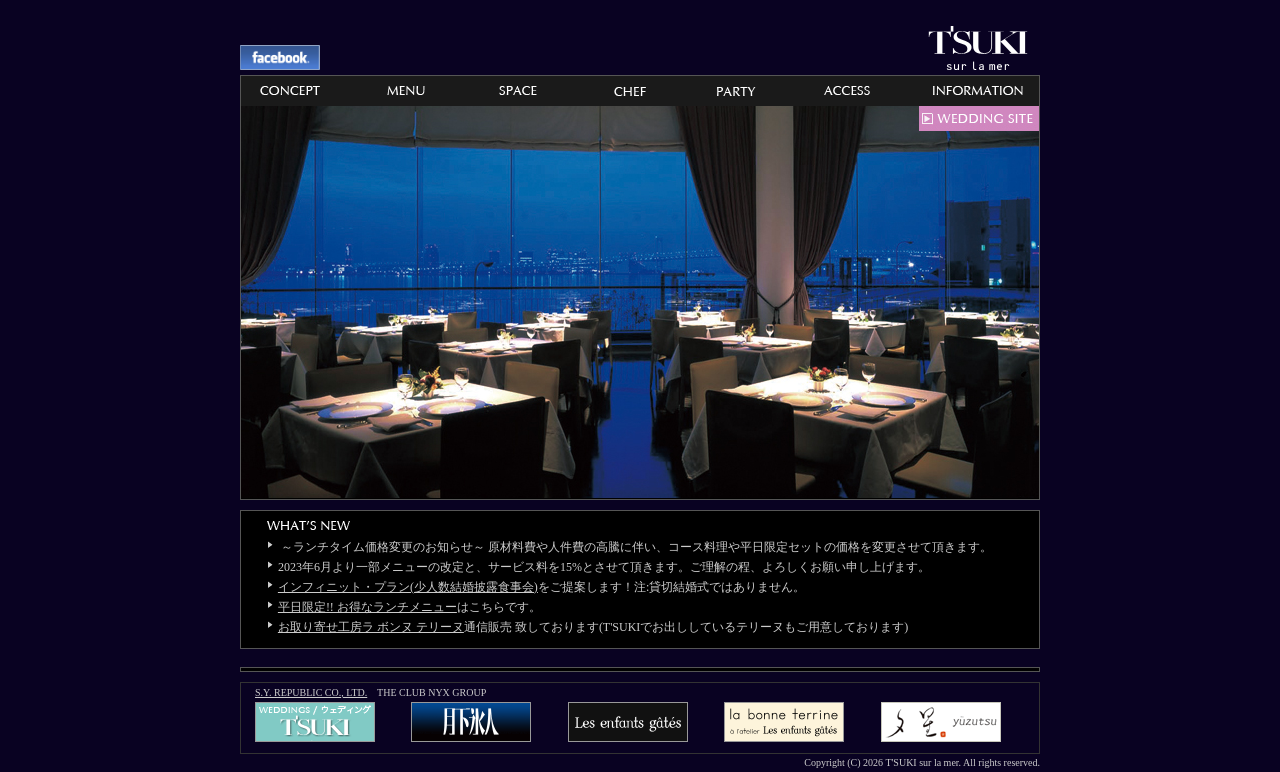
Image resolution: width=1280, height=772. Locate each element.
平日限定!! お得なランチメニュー (367, 607)
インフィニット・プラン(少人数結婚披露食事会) (408, 587)
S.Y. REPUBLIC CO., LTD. (311, 692)
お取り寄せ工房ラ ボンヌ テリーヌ (371, 627)
